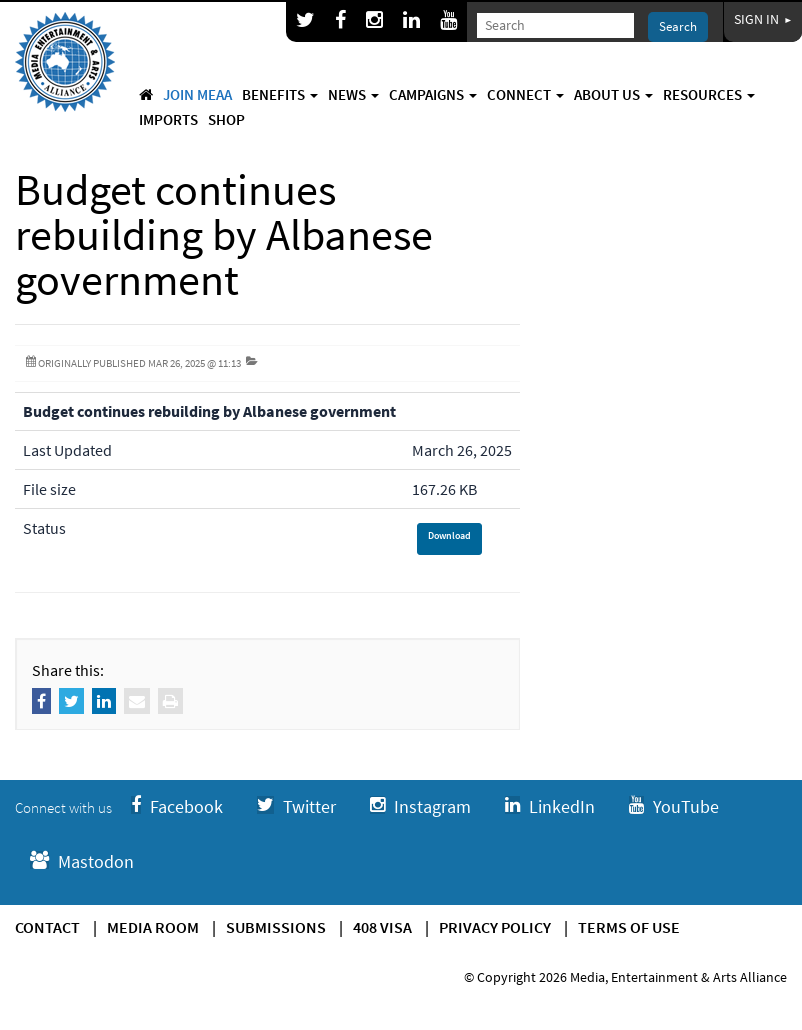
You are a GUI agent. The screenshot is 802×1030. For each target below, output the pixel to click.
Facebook (177, 806)
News (353, 94)
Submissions (276, 927)
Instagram (420, 806)
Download (449, 535)
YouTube (674, 806)
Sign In (763, 19)
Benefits (280, 94)
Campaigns (433, 94)
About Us (613, 94)
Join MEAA (197, 94)
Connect (525, 94)
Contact (47, 927)
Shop (226, 119)
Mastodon (82, 861)
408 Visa (382, 927)
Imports (168, 119)
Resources (709, 94)
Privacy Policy (495, 927)
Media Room (153, 927)
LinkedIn (550, 806)
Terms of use (629, 927)
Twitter (296, 806)
